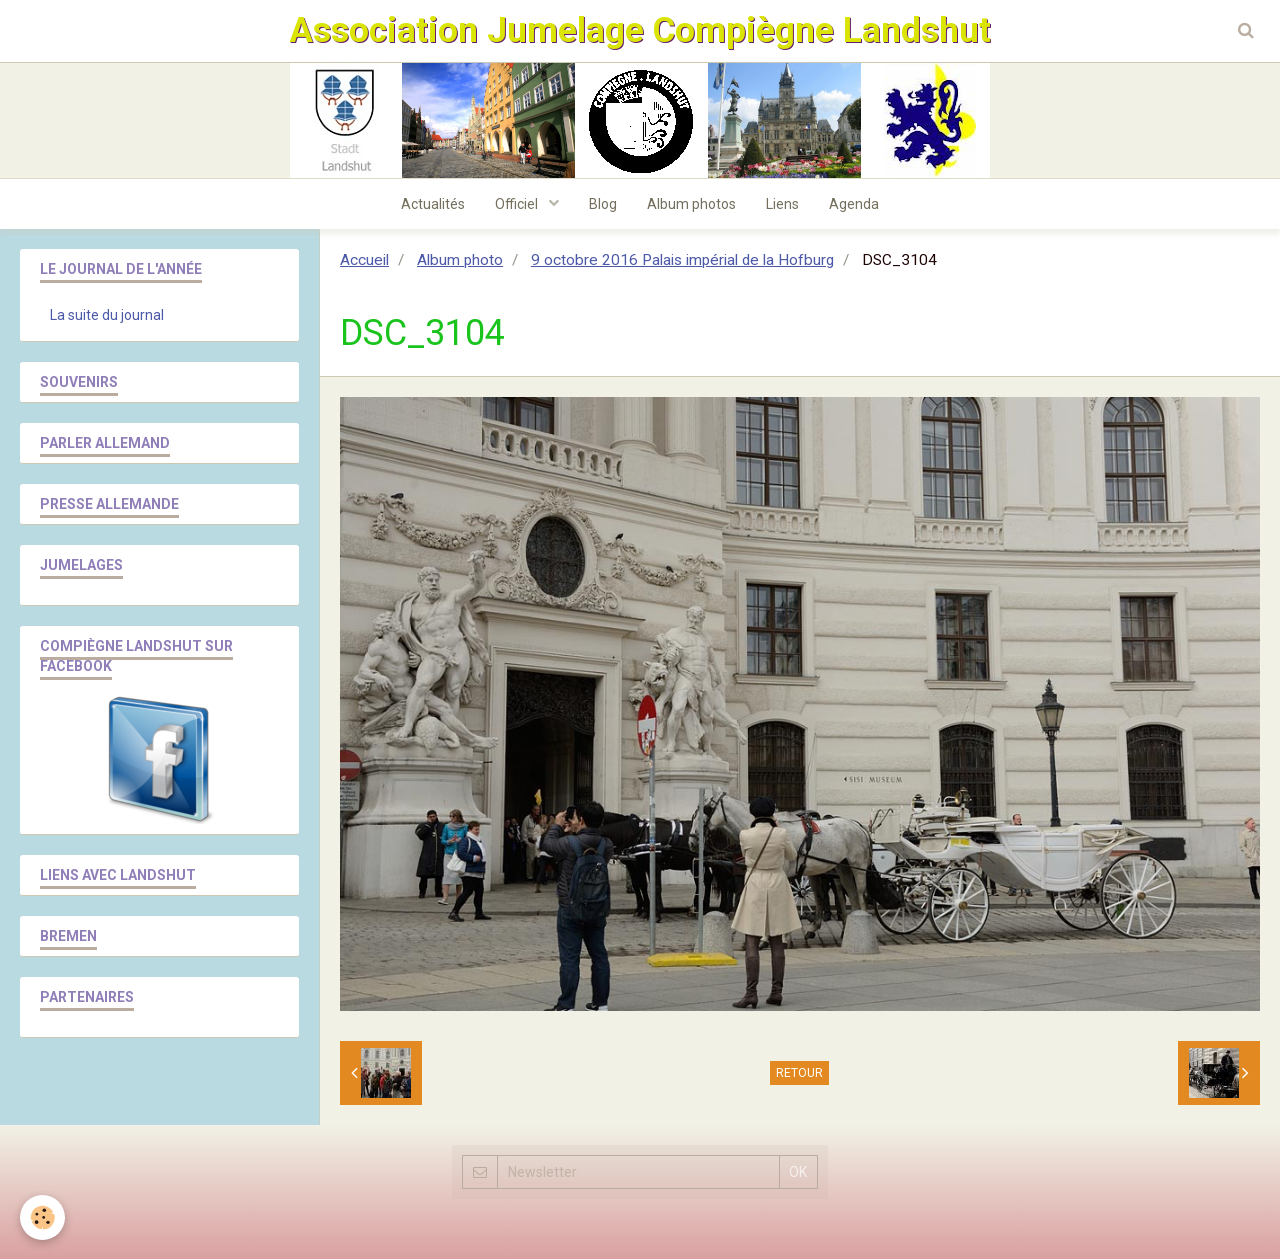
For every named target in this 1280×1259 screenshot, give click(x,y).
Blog (603, 204)
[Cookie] (42, 1217)
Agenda (854, 204)
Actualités (433, 204)
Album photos (691, 204)
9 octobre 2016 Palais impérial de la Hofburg (682, 260)
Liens (782, 204)
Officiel (518, 204)
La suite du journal (107, 315)
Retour (799, 1073)
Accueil (364, 260)
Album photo (460, 260)
